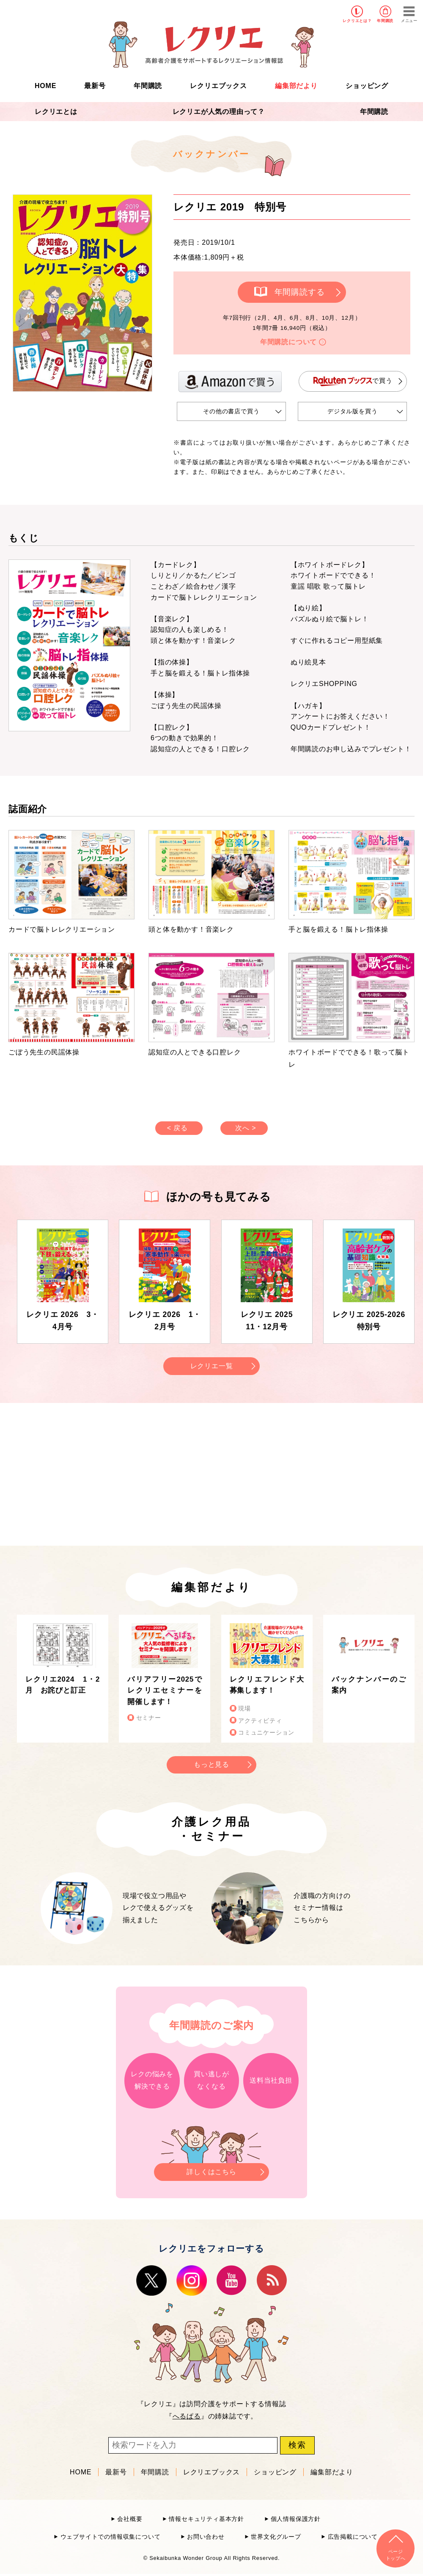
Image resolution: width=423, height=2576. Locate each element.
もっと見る (211, 1764)
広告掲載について (353, 2537)
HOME (45, 85)
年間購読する (300, 291)
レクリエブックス (218, 85)
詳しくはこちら (211, 2169)
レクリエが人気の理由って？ (219, 111)
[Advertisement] (139, 1473)
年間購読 (385, 21)
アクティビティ (260, 1721)
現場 (244, 1708)
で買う (352, 381)
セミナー (148, 1718)
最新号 (94, 85)
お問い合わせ (206, 2537)
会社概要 (129, 2519)
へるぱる (187, 2416)
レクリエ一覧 (211, 1366)
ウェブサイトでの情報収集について (110, 2537)
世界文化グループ (276, 2537)
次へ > (245, 1128)
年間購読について (288, 342)
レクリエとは (56, 111)
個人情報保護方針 (296, 2519)
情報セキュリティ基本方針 (206, 2519)
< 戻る (177, 1128)
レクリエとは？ (357, 21)
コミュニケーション (266, 1732)
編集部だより (296, 85)
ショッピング (367, 85)
